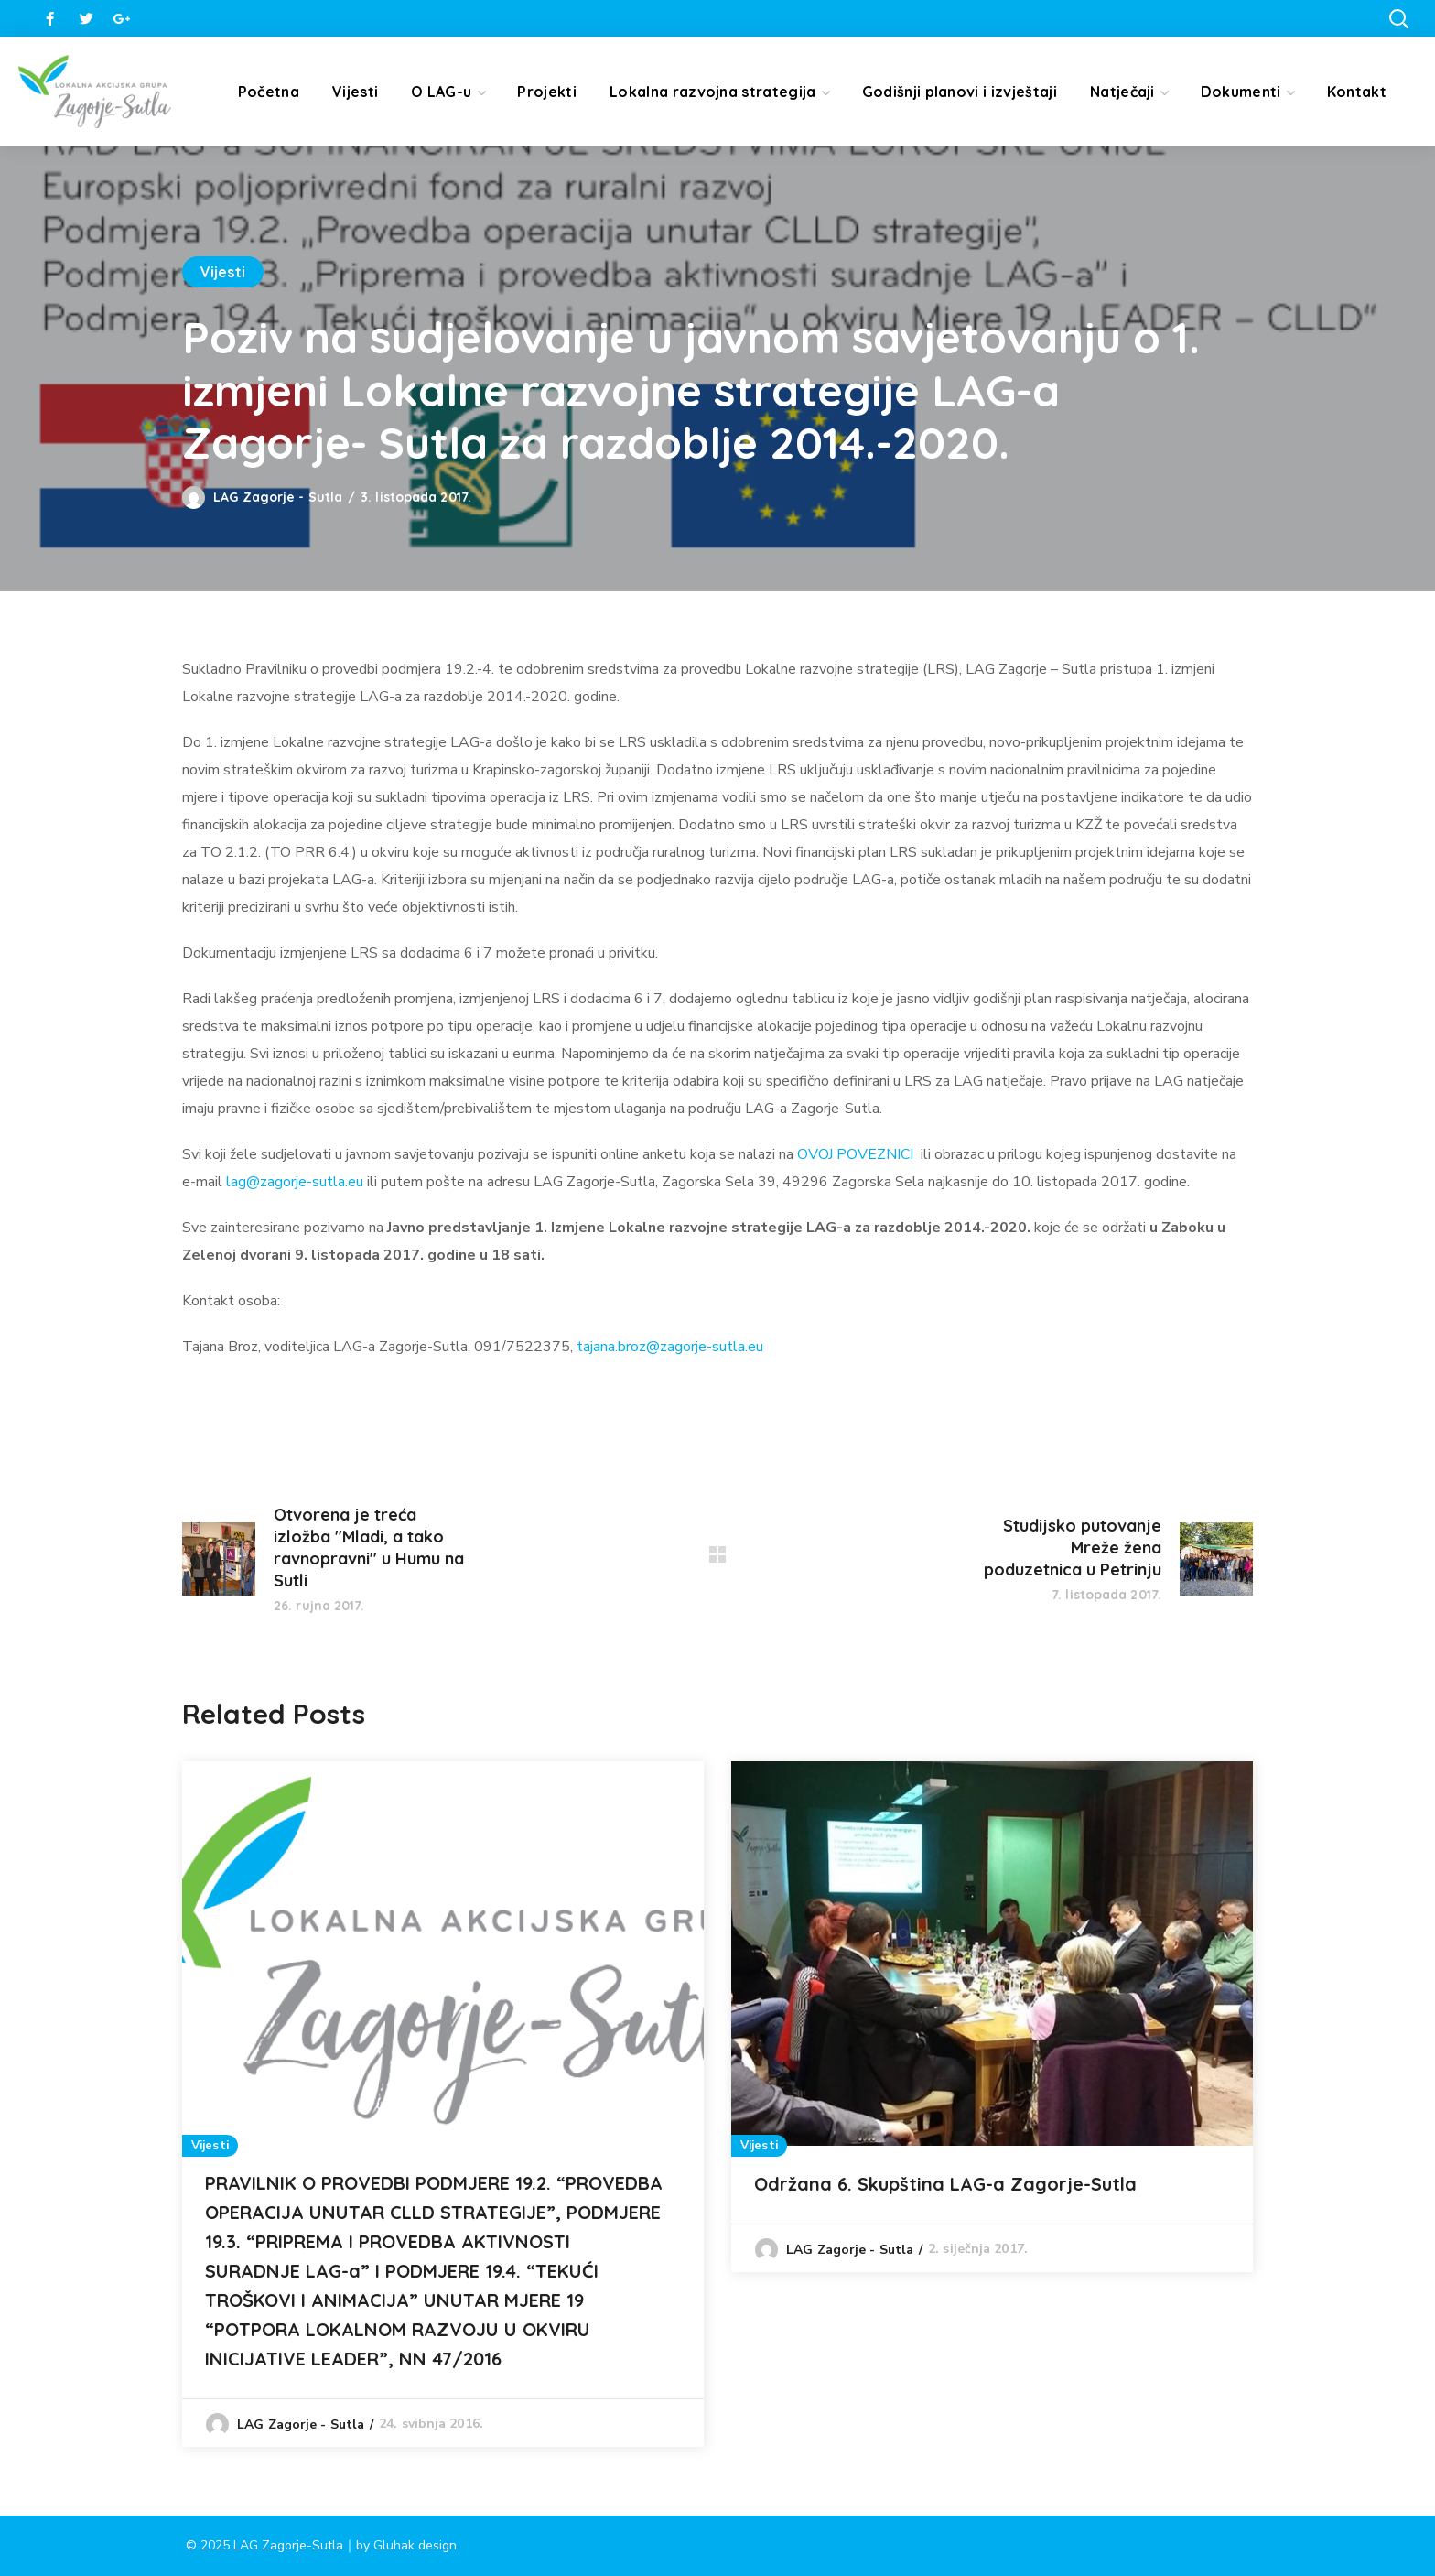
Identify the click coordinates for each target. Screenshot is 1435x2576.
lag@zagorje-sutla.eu (294, 1182)
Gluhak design (415, 2545)
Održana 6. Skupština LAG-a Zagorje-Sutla (945, 2183)
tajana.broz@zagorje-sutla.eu (670, 1347)
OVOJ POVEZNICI (855, 1154)
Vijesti (222, 272)
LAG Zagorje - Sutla (277, 497)
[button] (1398, 18)
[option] (443, 2104)
